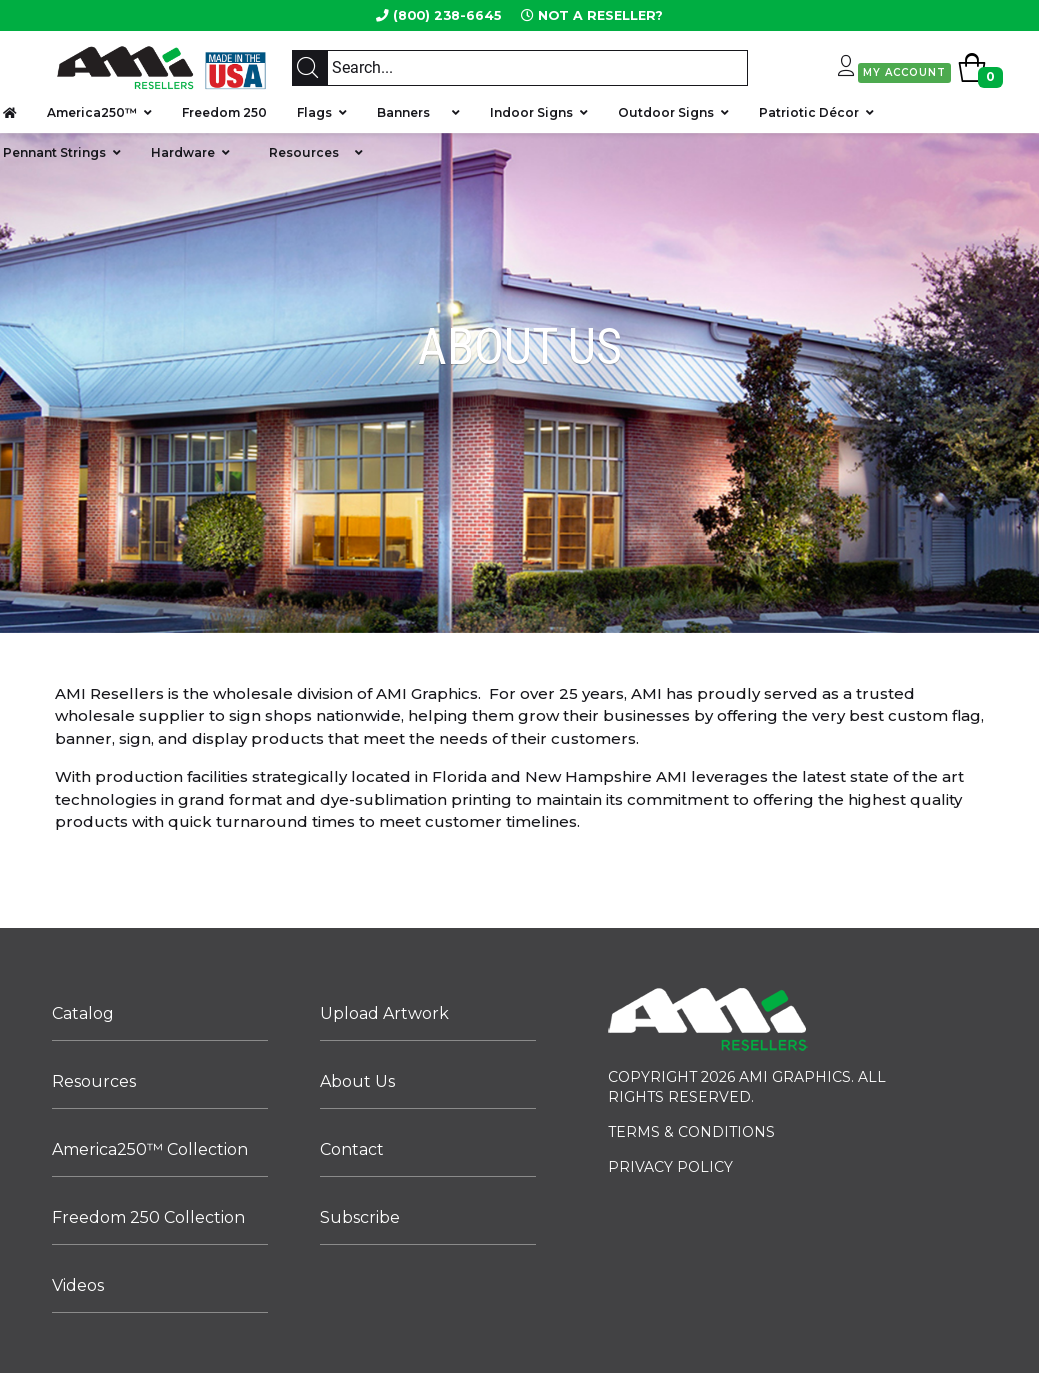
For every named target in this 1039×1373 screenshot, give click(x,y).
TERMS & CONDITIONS (691, 1132)
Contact (352, 1149)
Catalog (83, 1013)
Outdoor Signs (666, 112)
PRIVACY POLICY (670, 1167)
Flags (314, 112)
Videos (78, 1285)
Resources (304, 152)
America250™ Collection (150, 1149)
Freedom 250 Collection (148, 1217)
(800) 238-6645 (447, 15)
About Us (357, 1081)
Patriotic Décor (809, 112)
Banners (411, 112)
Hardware (183, 152)
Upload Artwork (384, 1013)
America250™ (92, 112)
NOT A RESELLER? (600, 15)
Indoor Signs (531, 112)
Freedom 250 (224, 112)
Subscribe (360, 1217)
